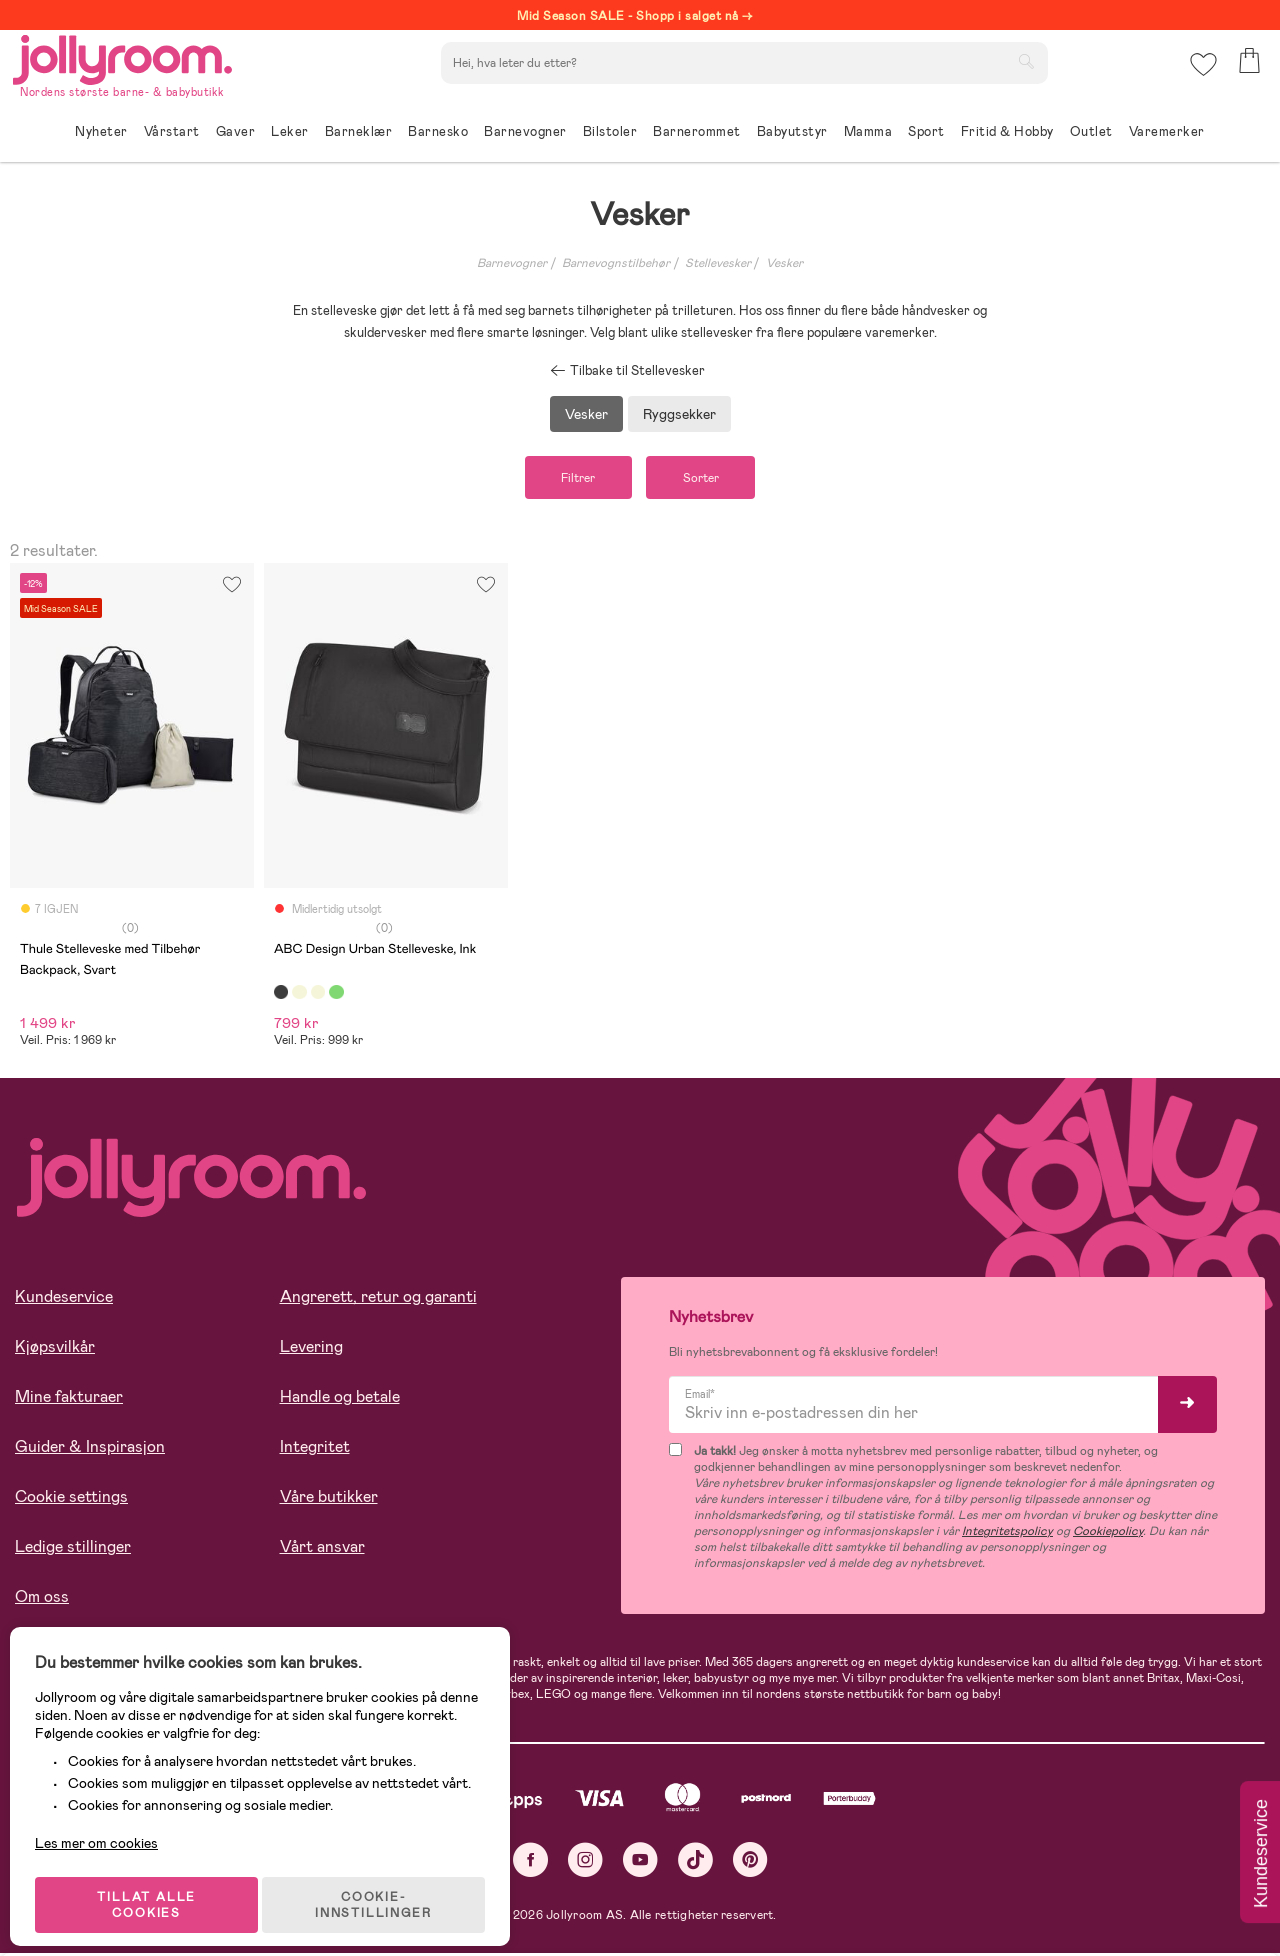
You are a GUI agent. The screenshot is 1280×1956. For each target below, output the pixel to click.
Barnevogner (512, 263)
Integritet (315, 1450)
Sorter (709, 479)
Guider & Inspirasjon (90, 1450)
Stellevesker (718, 263)
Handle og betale (340, 1400)
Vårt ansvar (322, 1550)
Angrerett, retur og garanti (378, 1300)
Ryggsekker (679, 414)
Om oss (42, 1600)
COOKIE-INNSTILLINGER (385, 1888)
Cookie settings (71, 1500)
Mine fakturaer (69, 1400)
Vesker (784, 263)
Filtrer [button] (570, 479)
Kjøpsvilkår (55, 1350)
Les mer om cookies (106, 1826)
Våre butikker (329, 1500)
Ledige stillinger (73, 1550)
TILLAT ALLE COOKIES (155, 1888)
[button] (1201, 74)
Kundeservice (64, 1300)
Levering (311, 1350)
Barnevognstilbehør (616, 263)
